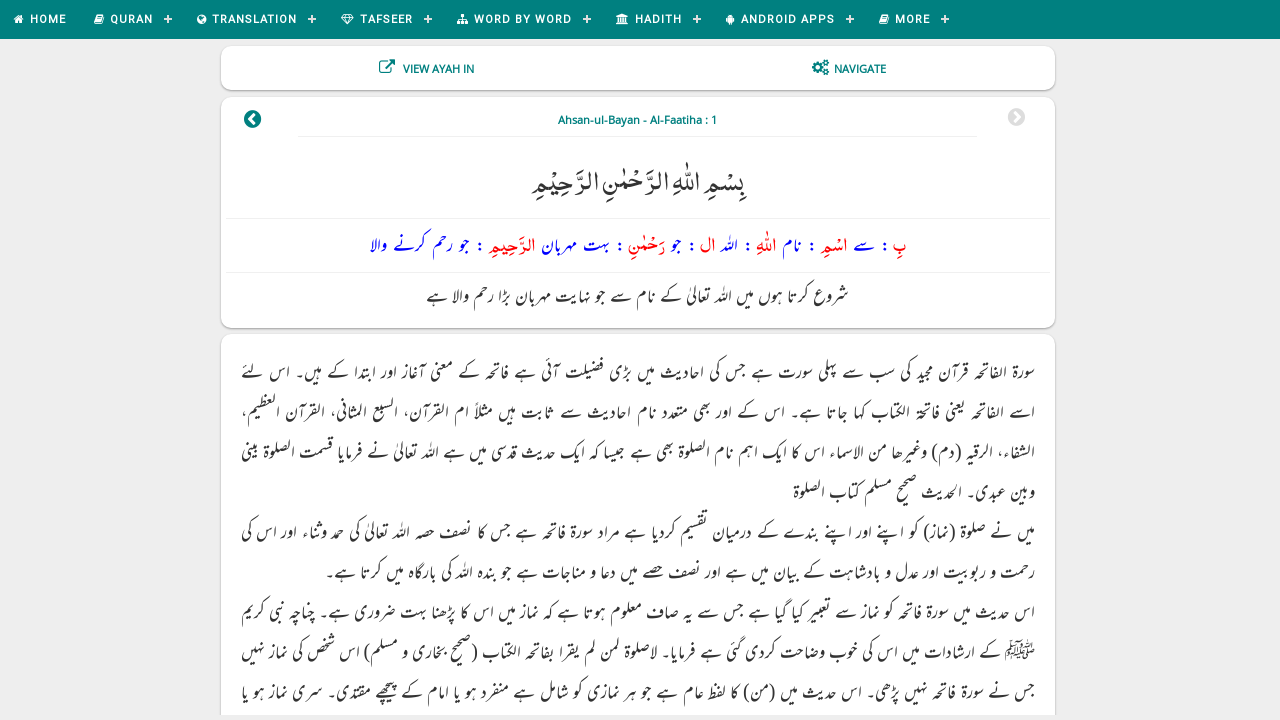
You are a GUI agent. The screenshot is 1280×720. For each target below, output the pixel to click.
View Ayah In (437, 68)
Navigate (860, 68)
